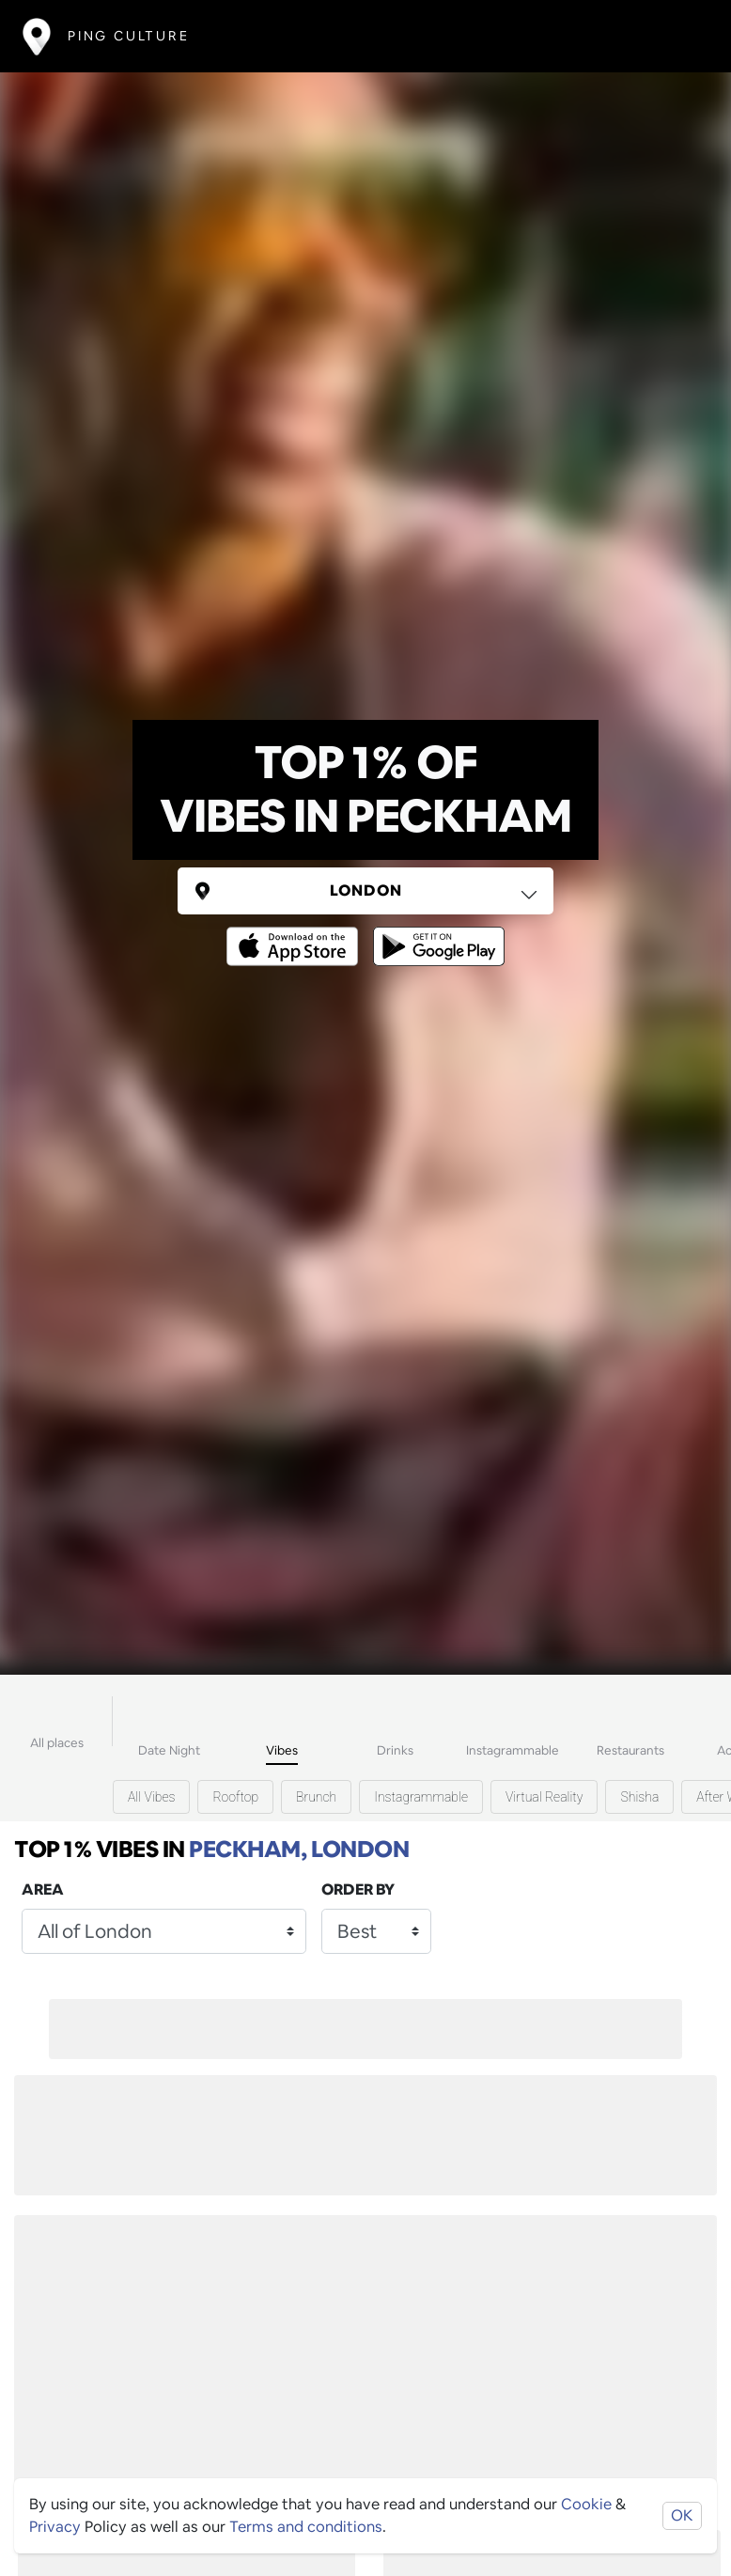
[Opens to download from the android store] (435, 933)
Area (43, 1889)
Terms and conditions (305, 2527)
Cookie (586, 2504)
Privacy (55, 2527)
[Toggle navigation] (680, 36)
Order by (358, 1889)
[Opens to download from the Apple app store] (296, 933)
